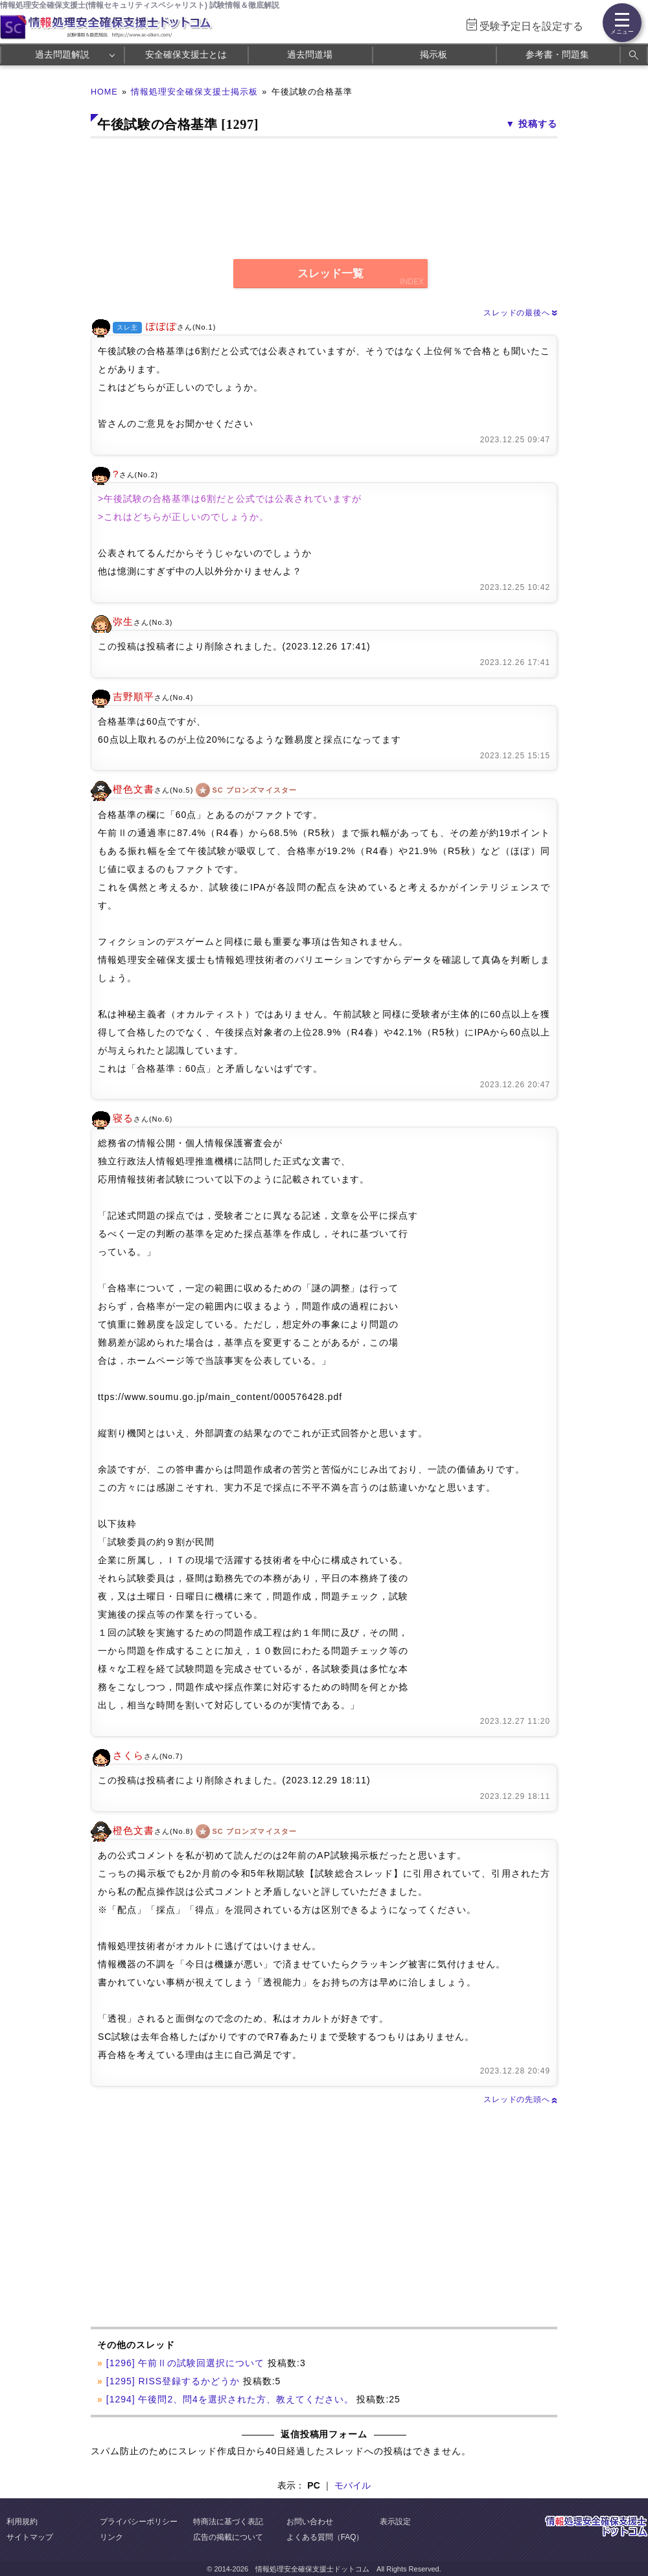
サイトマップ (29, 2537)
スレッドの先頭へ (520, 2099)
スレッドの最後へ (520, 312)
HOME (104, 91)
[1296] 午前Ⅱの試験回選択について (185, 2363)
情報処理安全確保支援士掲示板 (194, 91)
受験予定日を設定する (531, 26)
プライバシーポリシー (139, 2521)
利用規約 (22, 2521)
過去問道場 (309, 54)
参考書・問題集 (557, 54)
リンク (111, 2537)
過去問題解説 (62, 54)
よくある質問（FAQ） (325, 2537)
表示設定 (395, 2521)
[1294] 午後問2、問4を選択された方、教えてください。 (230, 2399)
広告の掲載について (228, 2537)
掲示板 (433, 54)
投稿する (537, 124)
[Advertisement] (205, 2216)
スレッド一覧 (330, 273)
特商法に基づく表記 (228, 2521)
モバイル (352, 2485)
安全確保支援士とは (186, 54)
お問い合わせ (309, 2521)
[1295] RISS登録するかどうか (173, 2381)
